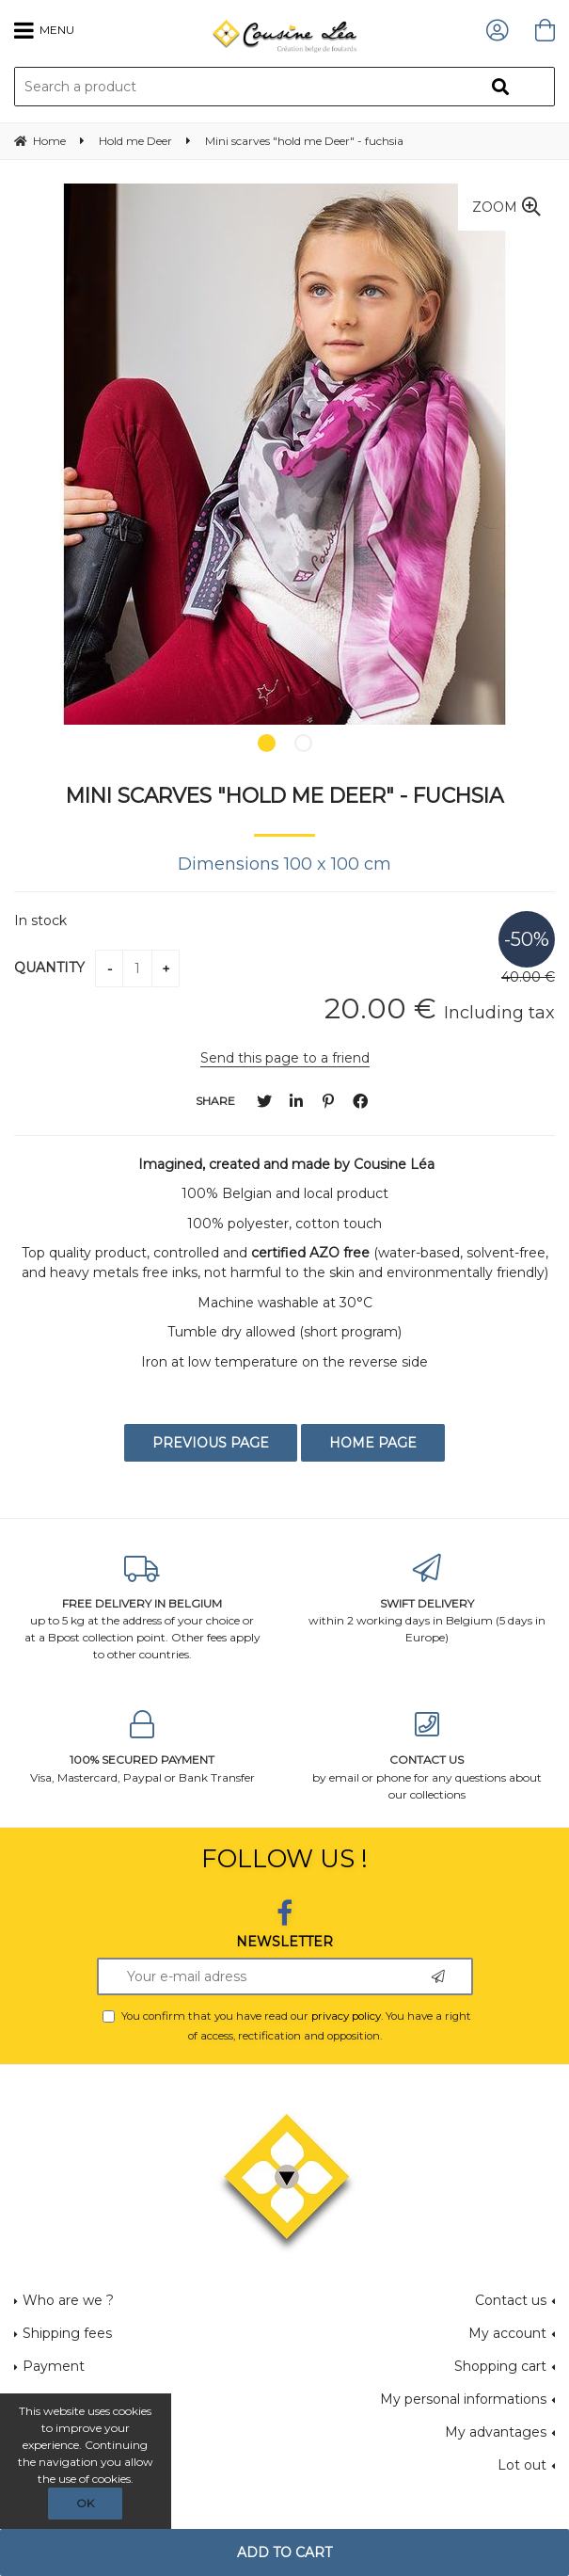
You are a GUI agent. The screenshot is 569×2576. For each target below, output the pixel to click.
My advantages (495, 2432)
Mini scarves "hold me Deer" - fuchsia (284, 795)
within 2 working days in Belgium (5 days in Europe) (427, 1599)
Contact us (510, 2300)
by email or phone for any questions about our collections (427, 1755)
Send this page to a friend (285, 1057)
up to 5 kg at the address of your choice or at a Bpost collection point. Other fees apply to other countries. (142, 1608)
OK (85, 2503)
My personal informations (463, 2399)
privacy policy (346, 2016)
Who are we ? (68, 2300)
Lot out (522, 2464)
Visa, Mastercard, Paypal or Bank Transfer (142, 1747)
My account (507, 2333)
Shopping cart (500, 2366)
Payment (54, 2366)
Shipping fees (67, 2333)
